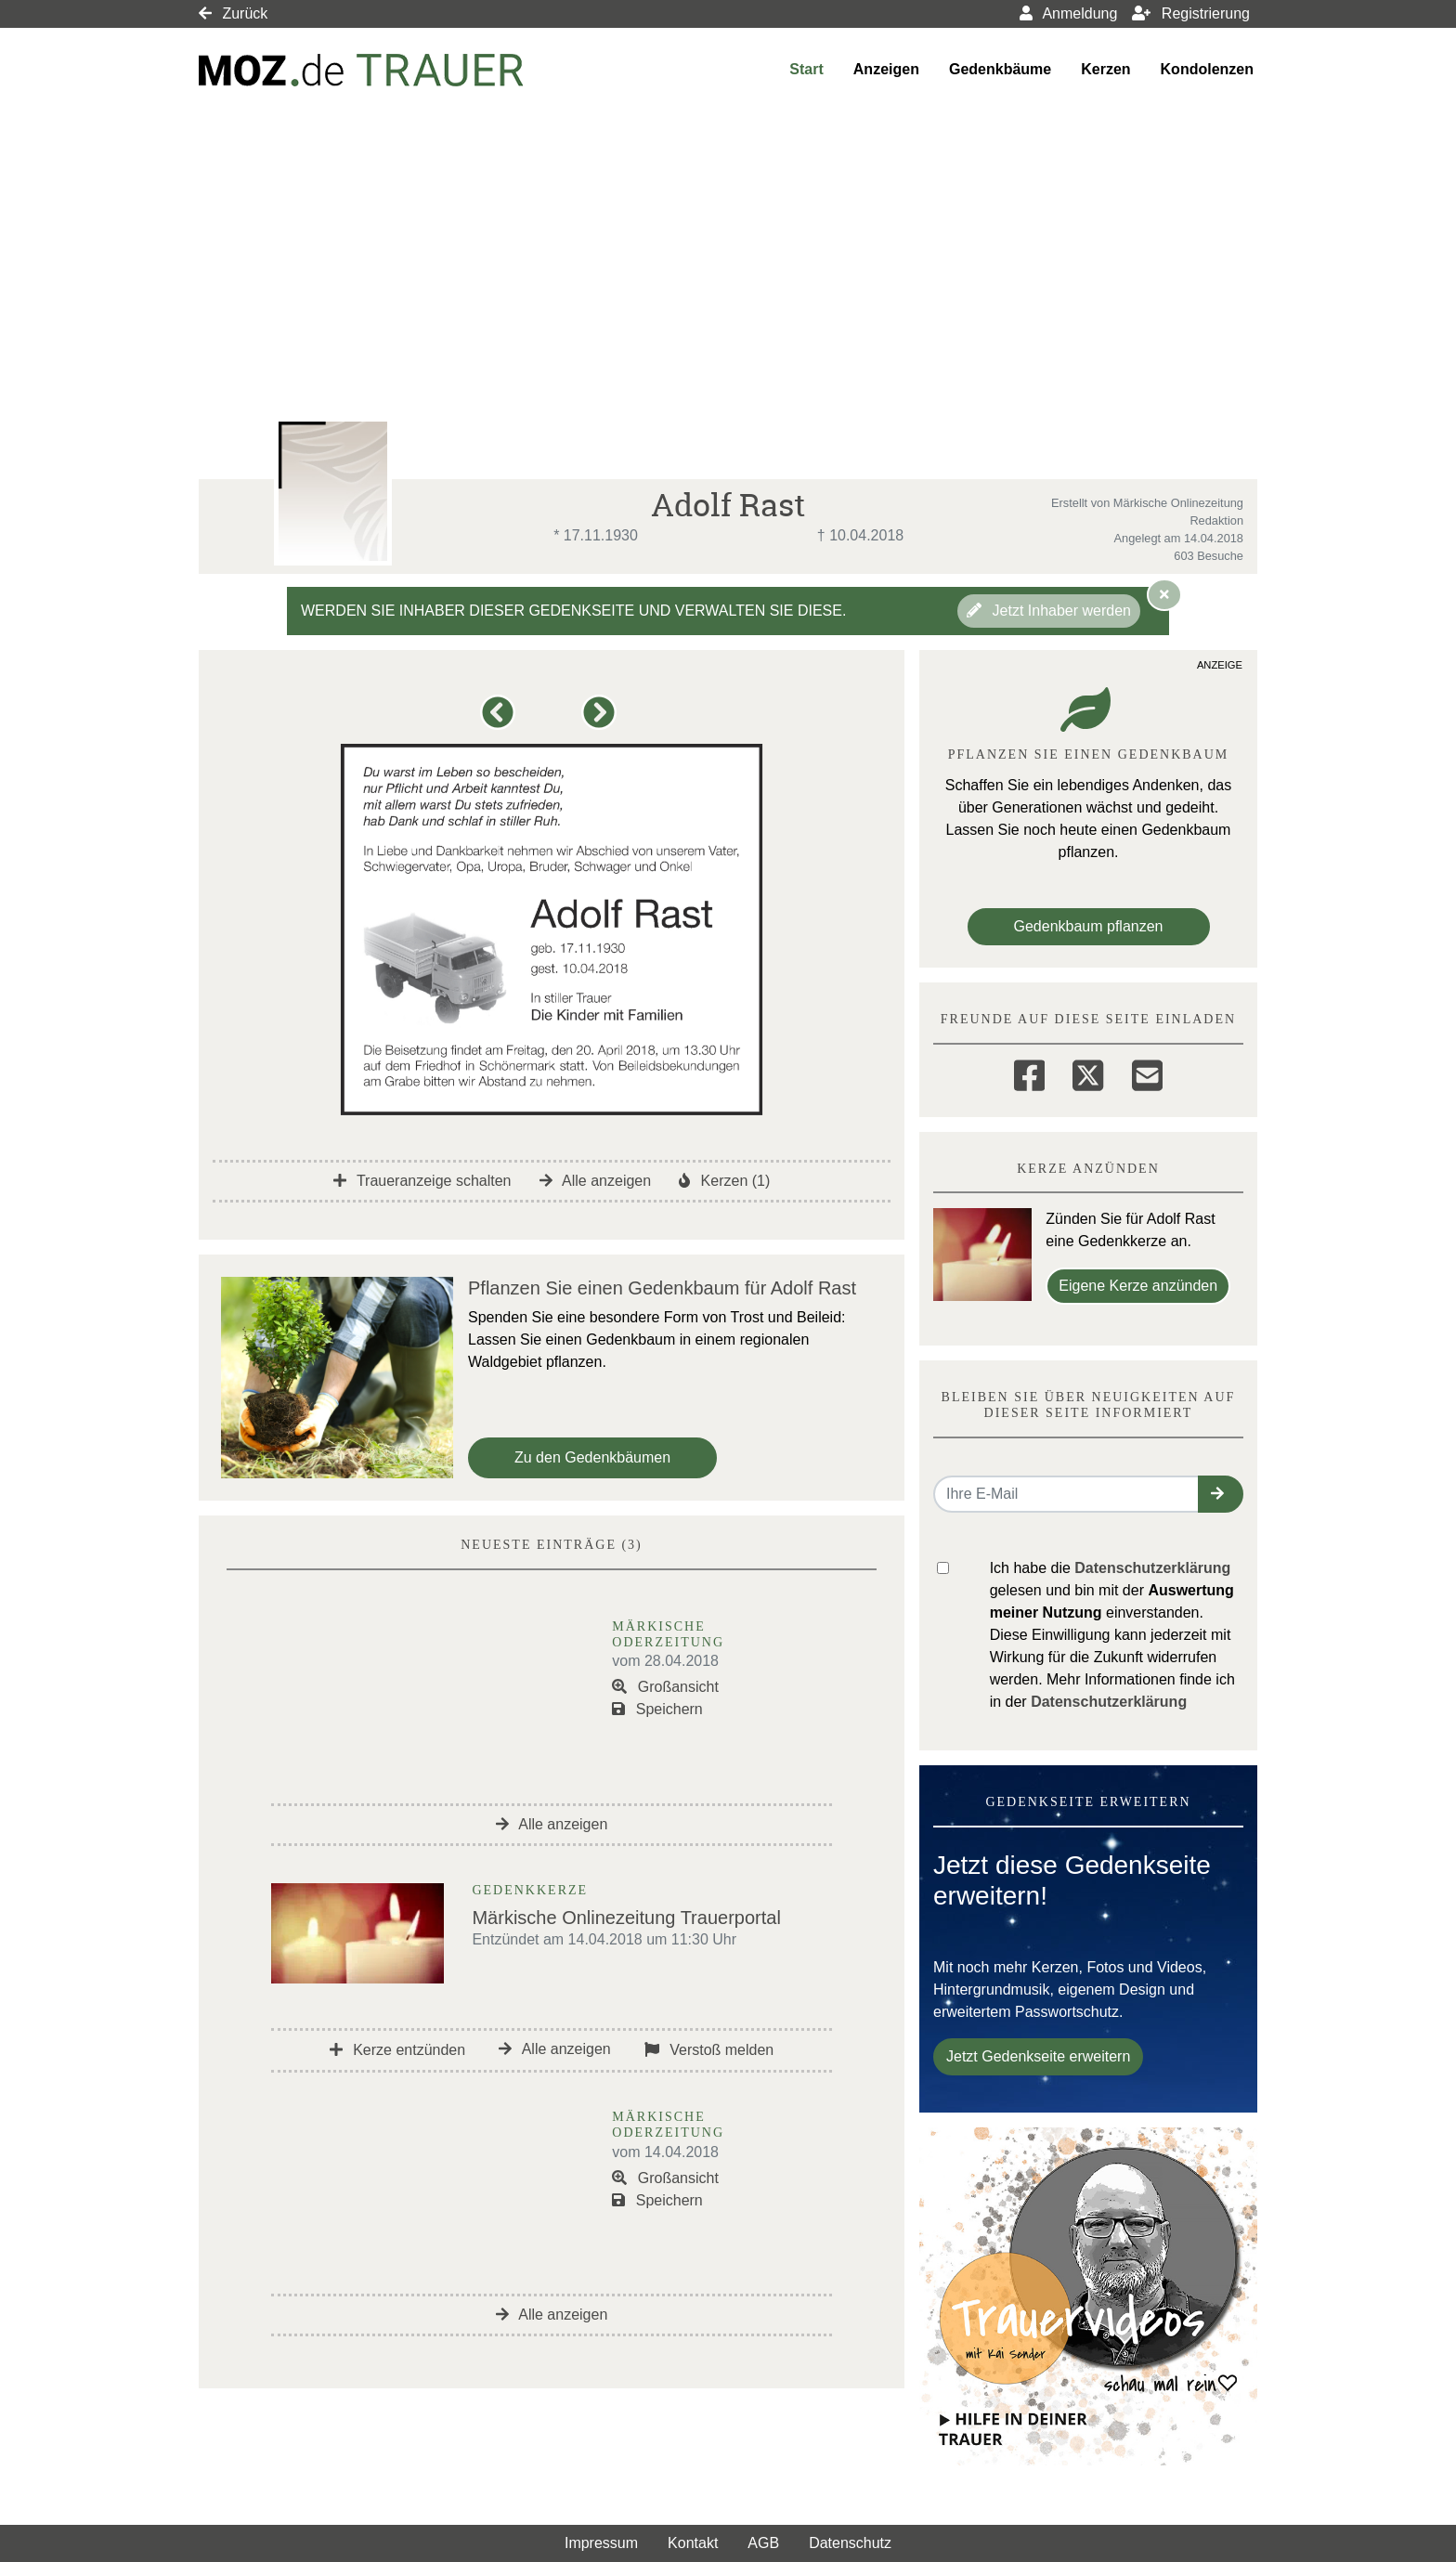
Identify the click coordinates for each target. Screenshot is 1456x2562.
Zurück (233, 13)
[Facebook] (1029, 1072)
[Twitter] (1087, 1072)
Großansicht (665, 1687)
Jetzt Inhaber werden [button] (1049, 610)
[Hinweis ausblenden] (1164, 594)
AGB (763, 2543)
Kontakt (693, 2543)
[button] (501, 721)
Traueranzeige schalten (422, 1181)
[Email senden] (1066, 1494)
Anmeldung (1069, 13)
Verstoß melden (709, 2050)
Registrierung (1191, 13)
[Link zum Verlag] (361, 70)
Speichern (657, 1709)
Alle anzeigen (596, 1181)
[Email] (1147, 1072)
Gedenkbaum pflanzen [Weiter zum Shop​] (1089, 926)
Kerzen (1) (724, 1181)
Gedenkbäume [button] (1000, 69)
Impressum (601, 2543)
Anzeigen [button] (886, 69)
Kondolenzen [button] (1207, 69)
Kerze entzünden (397, 2050)
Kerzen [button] (1105, 69)
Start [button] (806, 69)
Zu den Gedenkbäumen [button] (592, 1457)
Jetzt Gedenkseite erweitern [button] (1038, 2056)
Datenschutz (850, 2543)
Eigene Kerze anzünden (1138, 1286)
